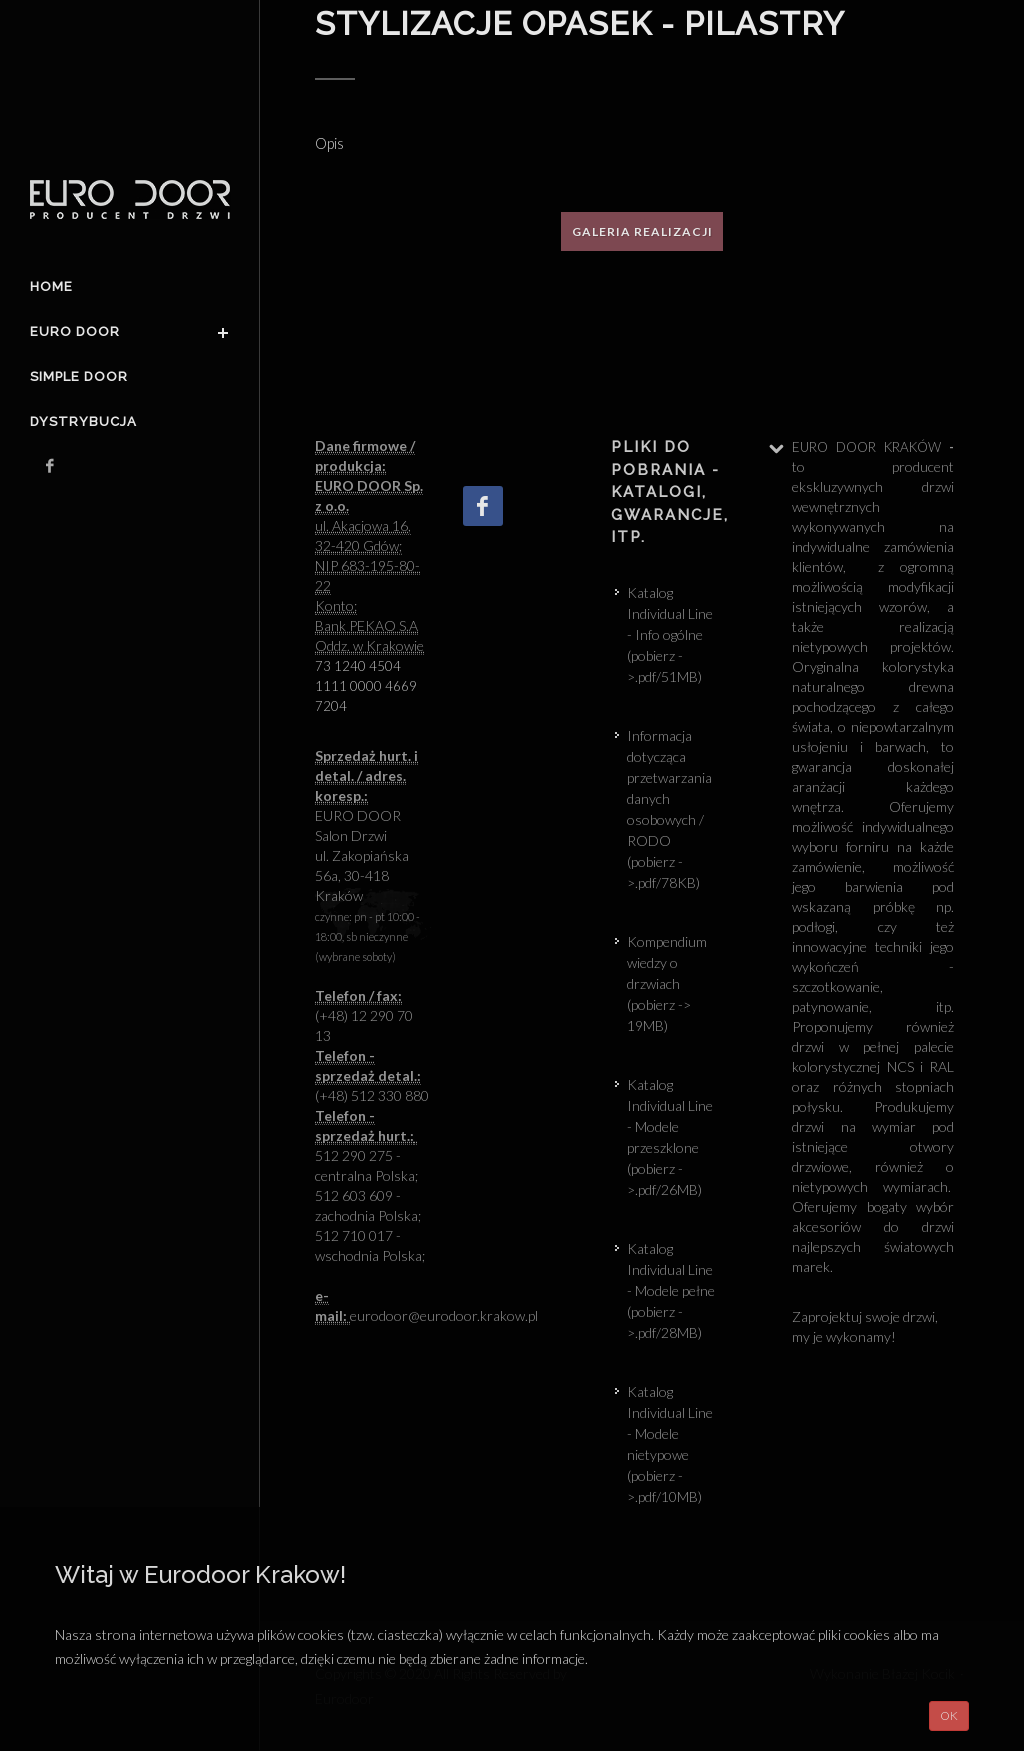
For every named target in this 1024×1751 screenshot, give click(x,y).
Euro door (75, 331)
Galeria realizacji (642, 231)
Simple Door (79, 376)
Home (51, 286)
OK (949, 1715)
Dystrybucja (83, 421)
